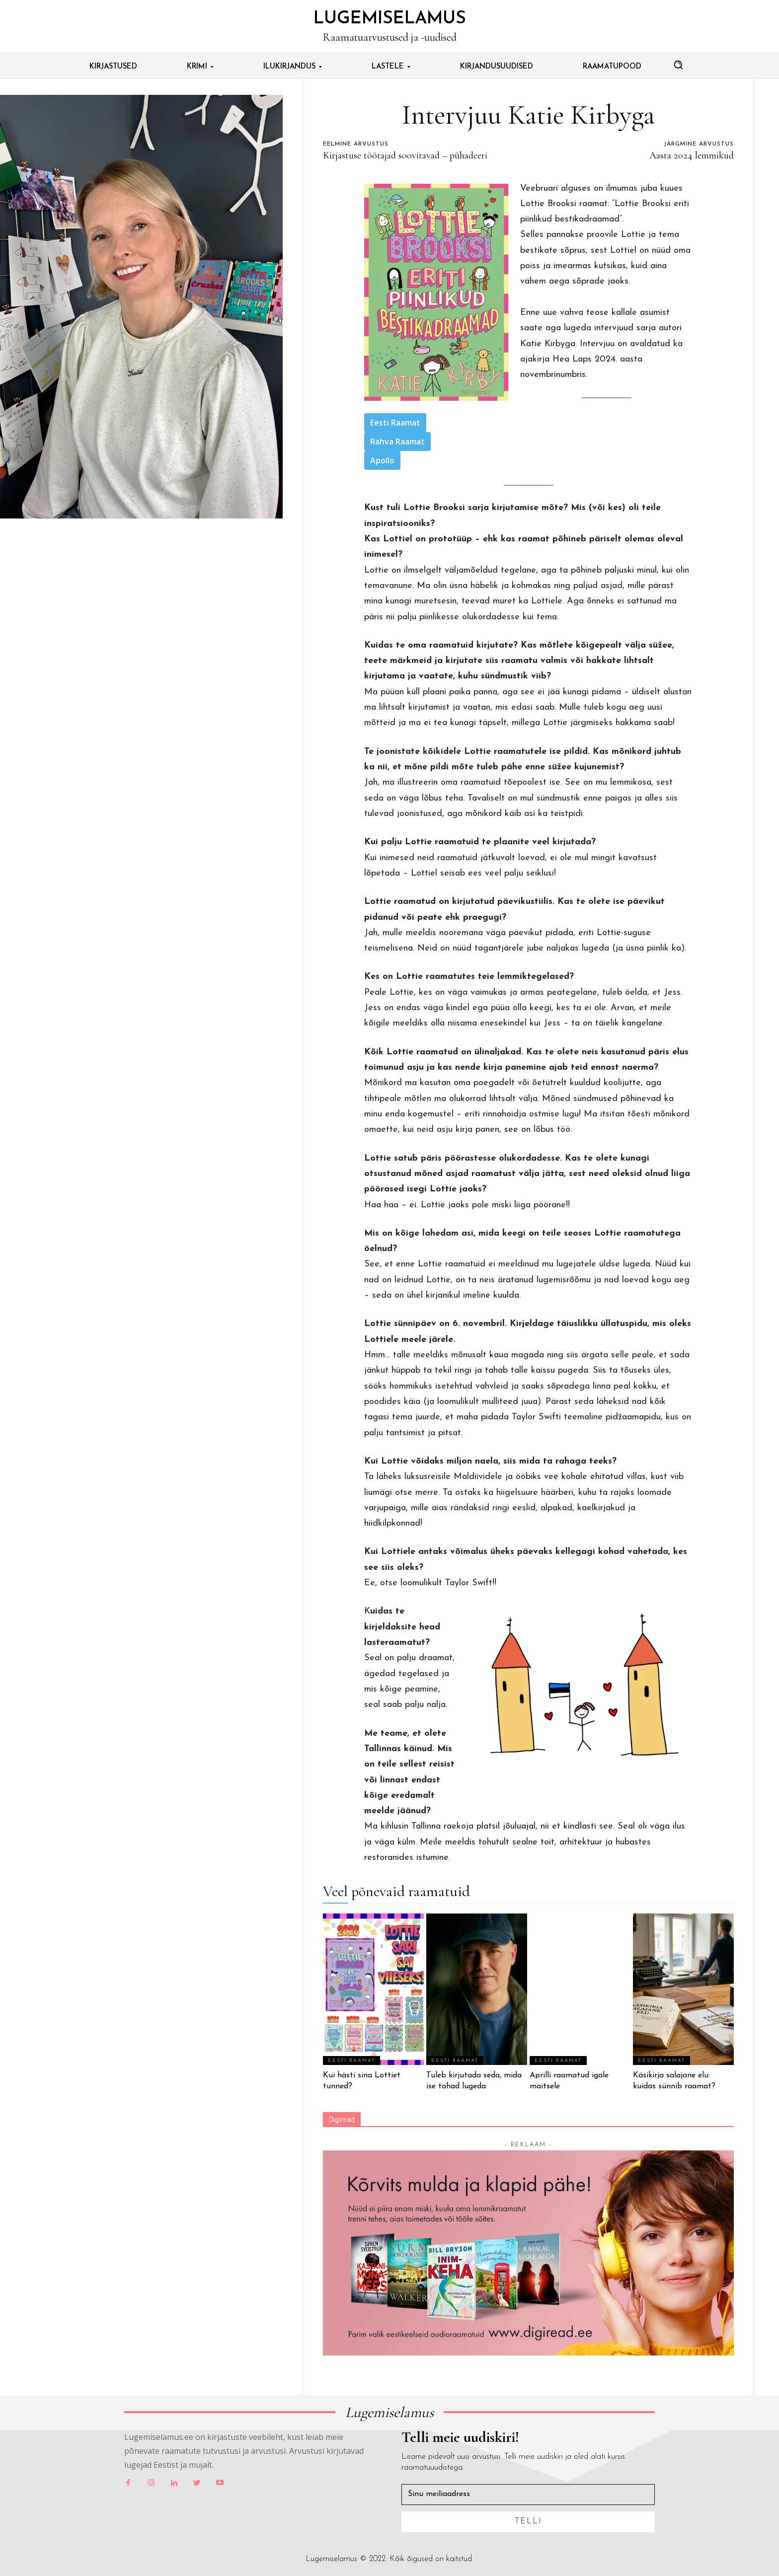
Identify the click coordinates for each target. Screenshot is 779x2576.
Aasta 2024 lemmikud (691, 155)
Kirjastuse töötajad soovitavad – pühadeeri (405, 155)
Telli (528, 2521)
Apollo (382, 460)
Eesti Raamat (395, 422)
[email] (528, 2494)
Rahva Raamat (397, 441)
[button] (678, 64)
